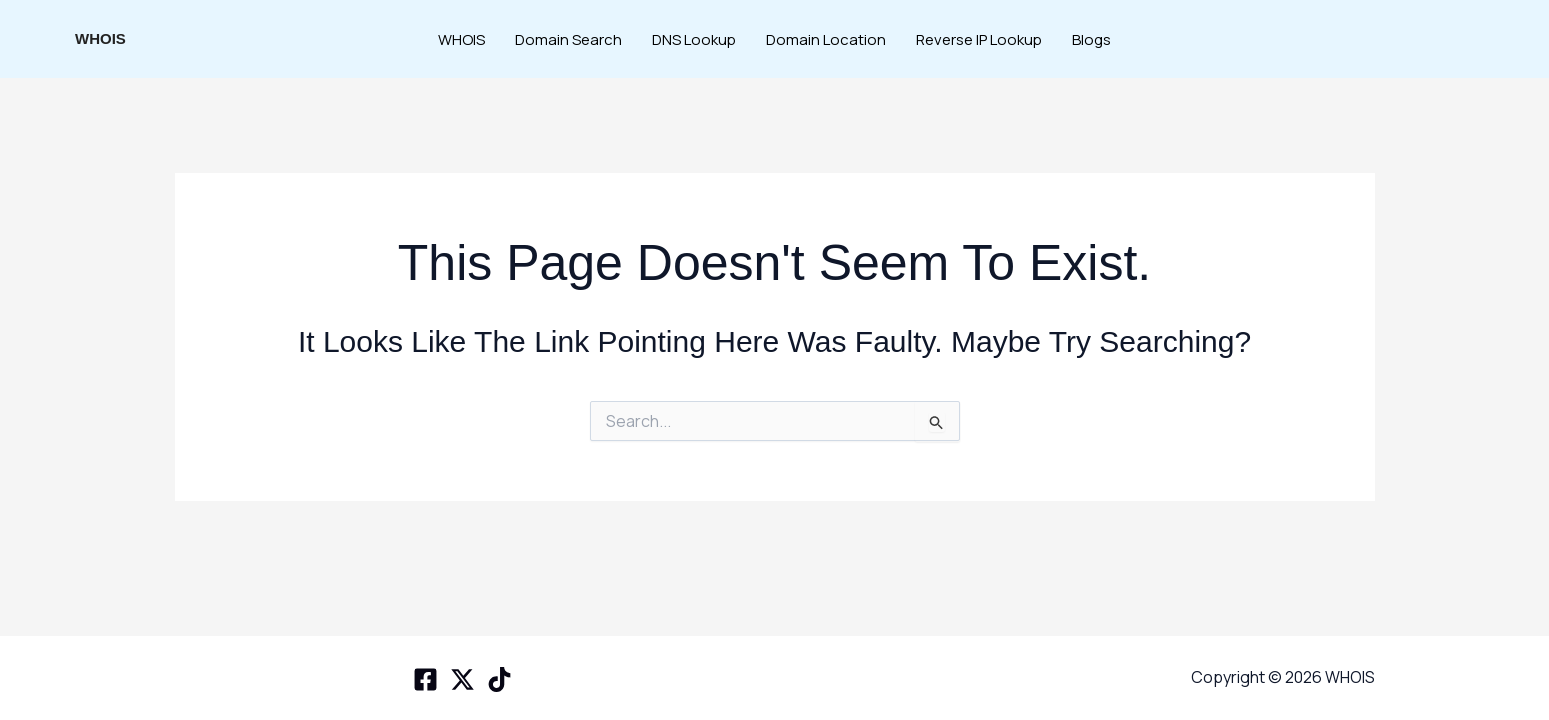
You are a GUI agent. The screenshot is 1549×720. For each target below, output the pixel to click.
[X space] (462, 679)
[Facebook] (425, 679)
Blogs (1091, 39)
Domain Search (568, 39)
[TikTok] (499, 679)
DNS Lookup (694, 39)
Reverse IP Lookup (979, 39)
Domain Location (826, 39)
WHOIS (100, 38)
